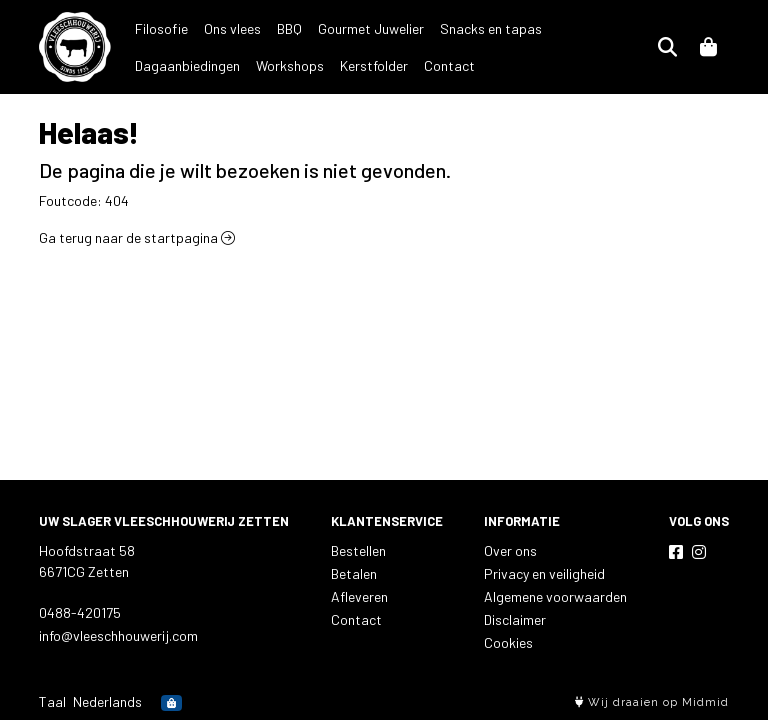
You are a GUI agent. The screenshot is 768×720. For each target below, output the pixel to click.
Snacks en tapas (491, 28)
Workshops (169, 65)
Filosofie (161, 28)
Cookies (508, 642)
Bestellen (358, 550)
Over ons (510, 550)
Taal (52, 701)
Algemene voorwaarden (555, 596)
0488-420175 (80, 612)
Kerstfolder (253, 65)
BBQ (289, 28)
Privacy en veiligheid (544, 573)
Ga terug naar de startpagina (137, 237)
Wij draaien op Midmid (652, 702)
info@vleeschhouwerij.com (118, 635)
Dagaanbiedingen (610, 28)
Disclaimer (515, 619)
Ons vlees (232, 28)
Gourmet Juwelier (371, 28)
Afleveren (359, 596)
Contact (328, 65)
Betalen (354, 573)
